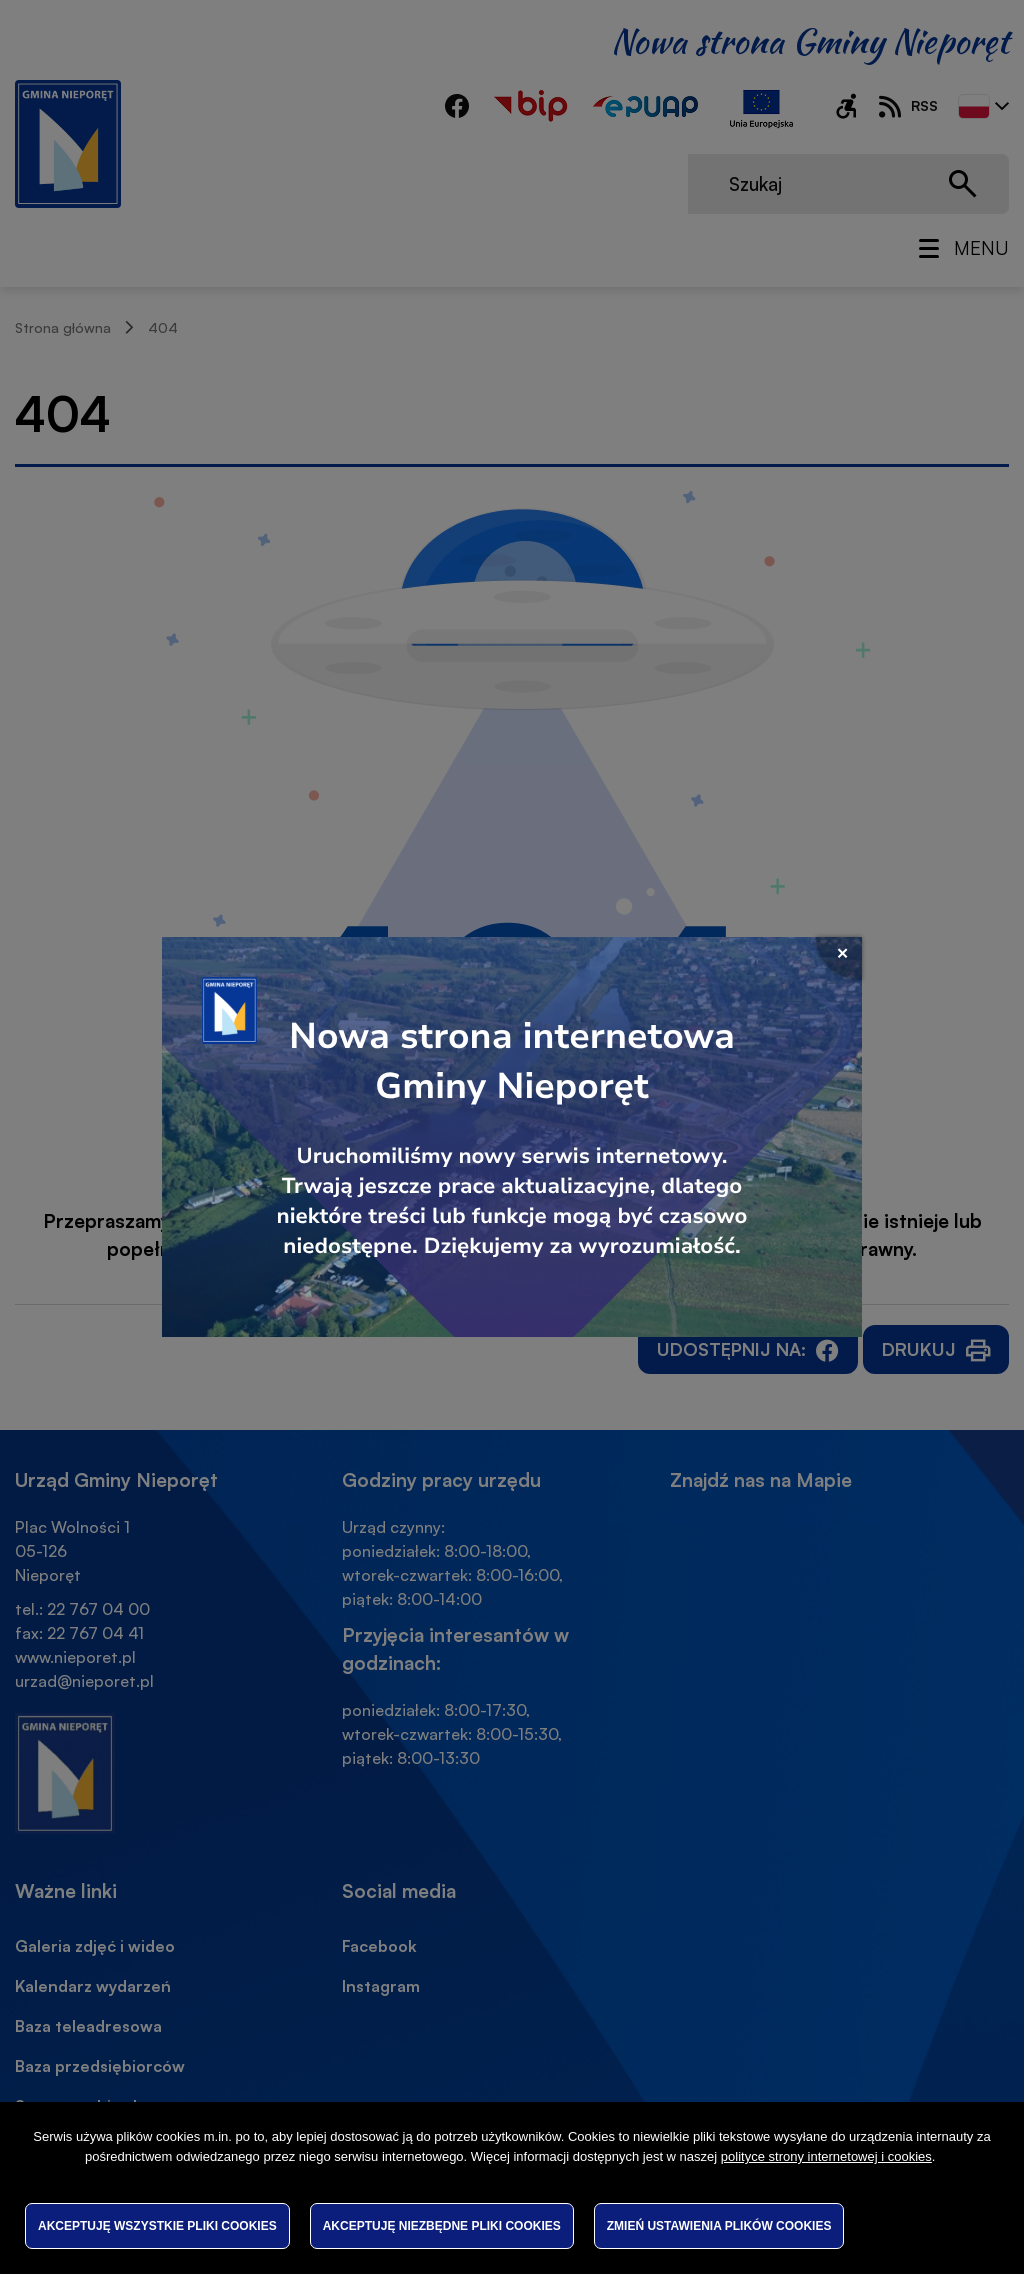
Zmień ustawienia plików (719, 2226)
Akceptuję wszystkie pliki (157, 2226)
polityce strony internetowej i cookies (826, 2156)
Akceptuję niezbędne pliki (442, 2226)
